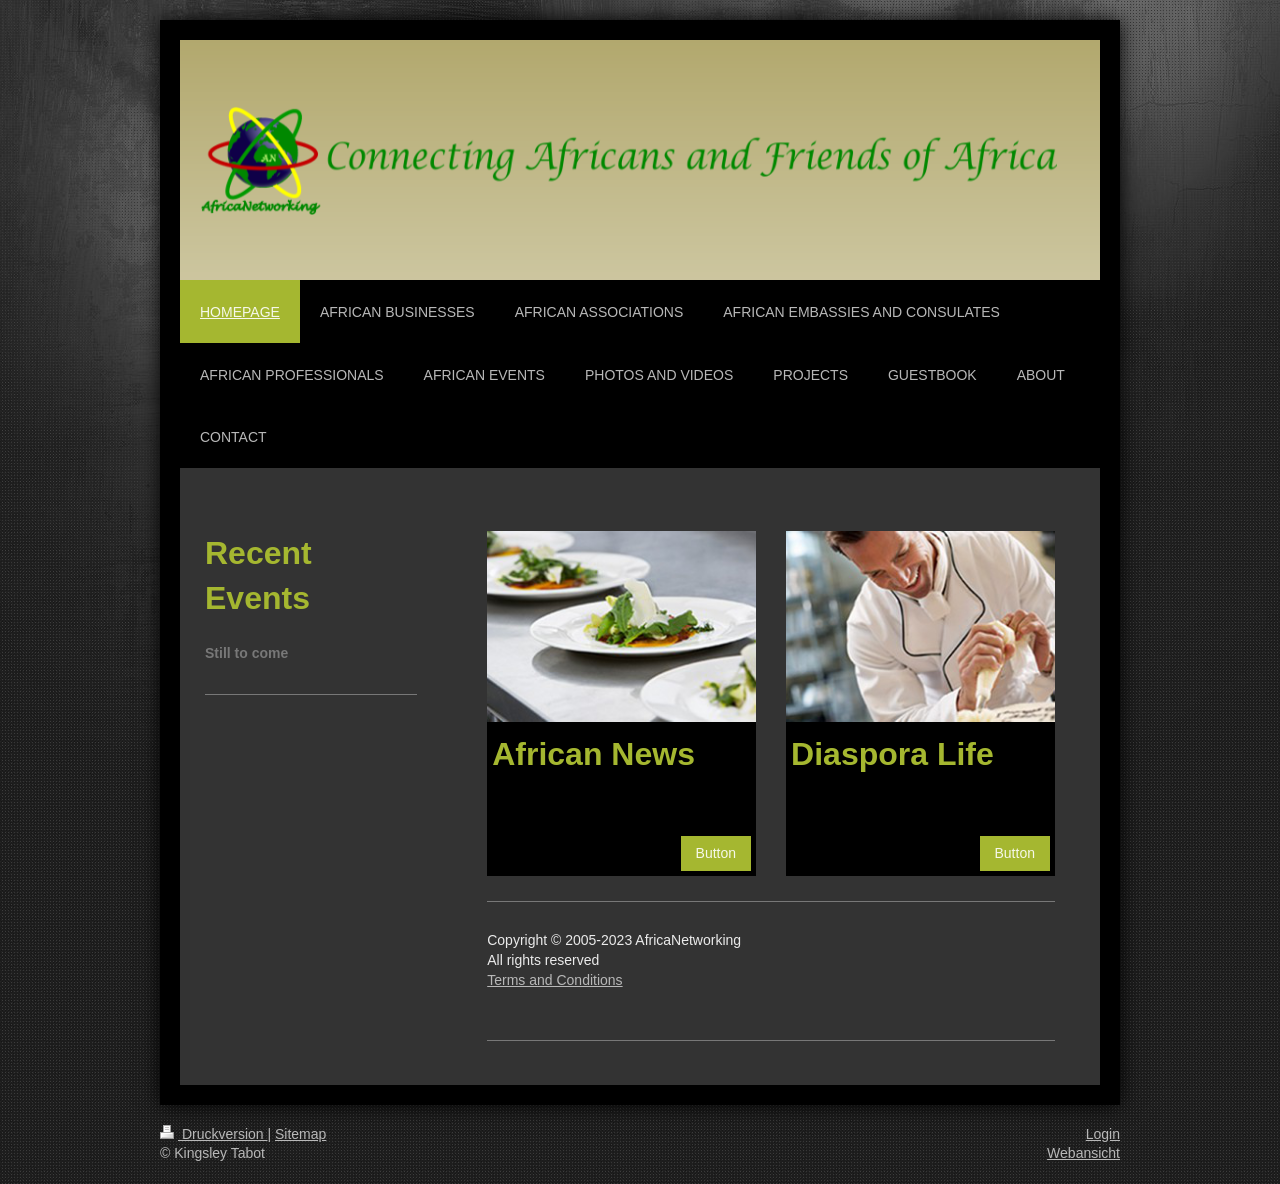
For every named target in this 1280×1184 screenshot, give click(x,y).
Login (1103, 1134)
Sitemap (300, 1134)
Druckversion (213, 1134)
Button (716, 853)
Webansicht (1083, 1153)
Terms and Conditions (554, 980)
